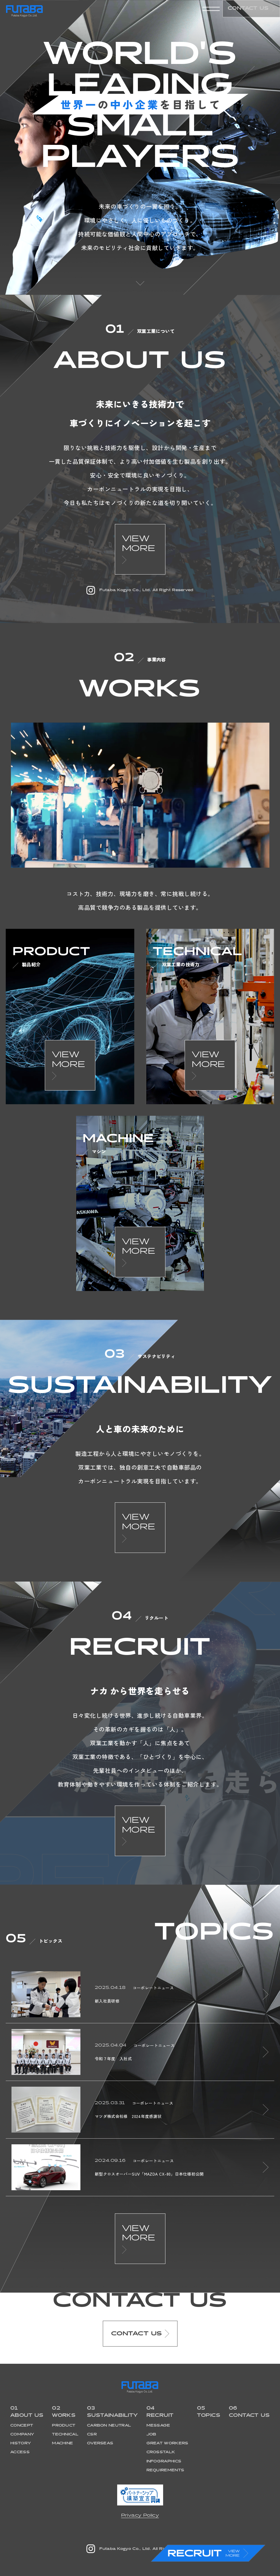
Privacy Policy (140, 2515)
